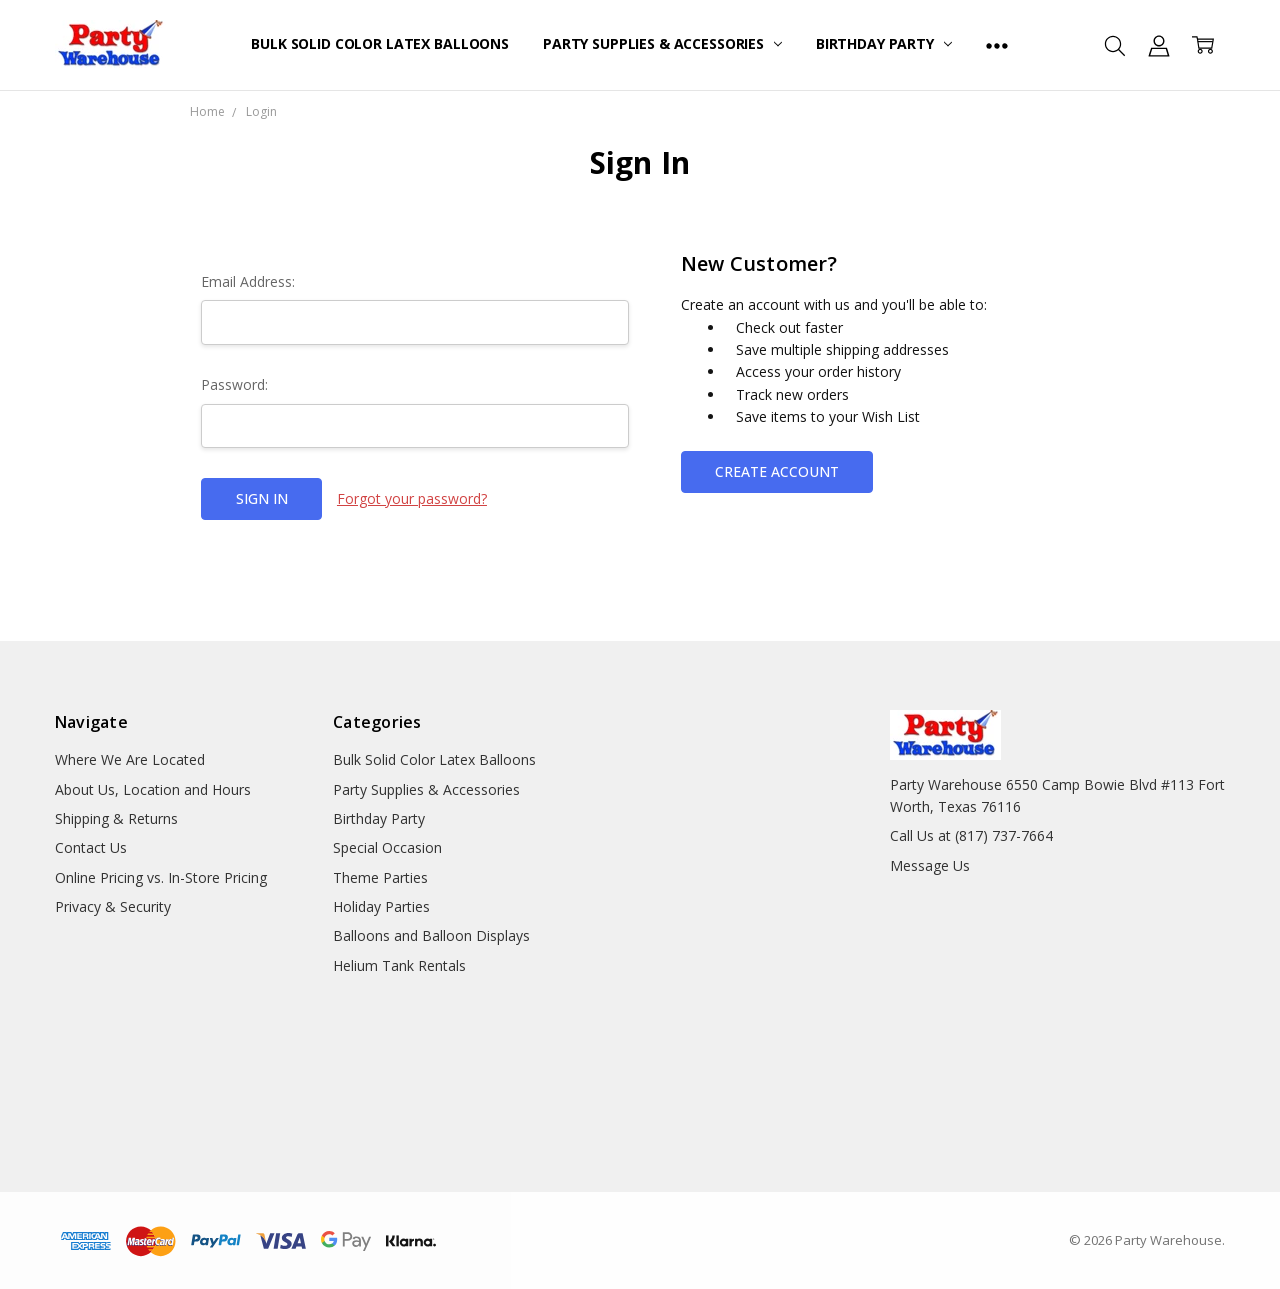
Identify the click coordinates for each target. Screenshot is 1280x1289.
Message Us (930, 865)
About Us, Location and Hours (153, 789)
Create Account (777, 471)
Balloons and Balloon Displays (431, 935)
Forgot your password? (412, 498)
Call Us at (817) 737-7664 (971, 835)
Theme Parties (380, 877)
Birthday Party (884, 43)
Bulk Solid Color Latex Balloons (380, 43)
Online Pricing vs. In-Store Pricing (161, 877)
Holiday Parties (381, 906)
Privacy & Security (113, 906)
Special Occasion (387, 847)
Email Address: (248, 281)
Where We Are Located (130, 759)
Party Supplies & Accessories (662, 43)
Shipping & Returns (116, 818)
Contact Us (91, 847)
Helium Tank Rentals (399, 965)
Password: (234, 384)
